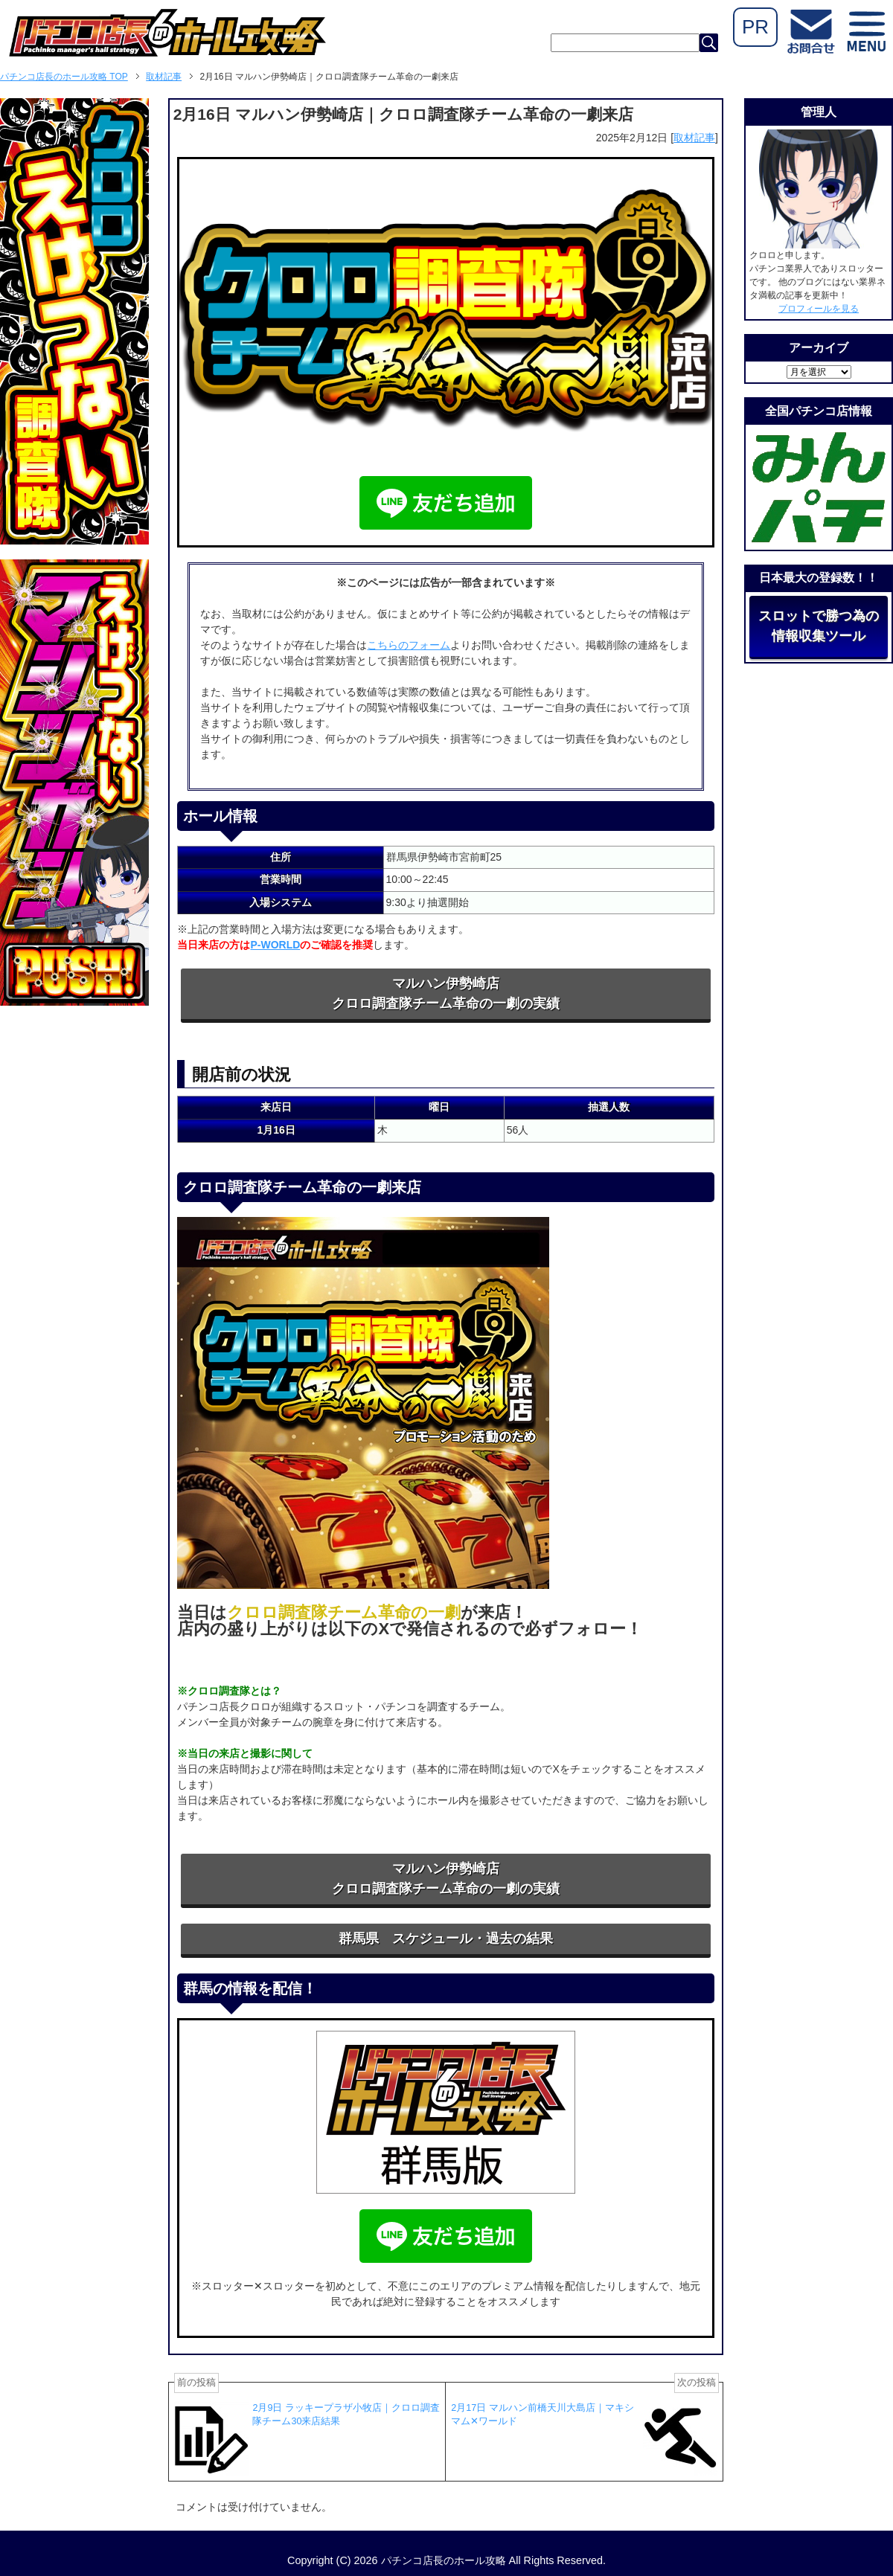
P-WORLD (275, 945)
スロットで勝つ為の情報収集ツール (818, 625)
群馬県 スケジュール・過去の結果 (446, 1938)
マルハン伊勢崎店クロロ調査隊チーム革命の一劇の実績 (446, 993)
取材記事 (694, 138)
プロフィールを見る (818, 308)
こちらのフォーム (408, 645)
